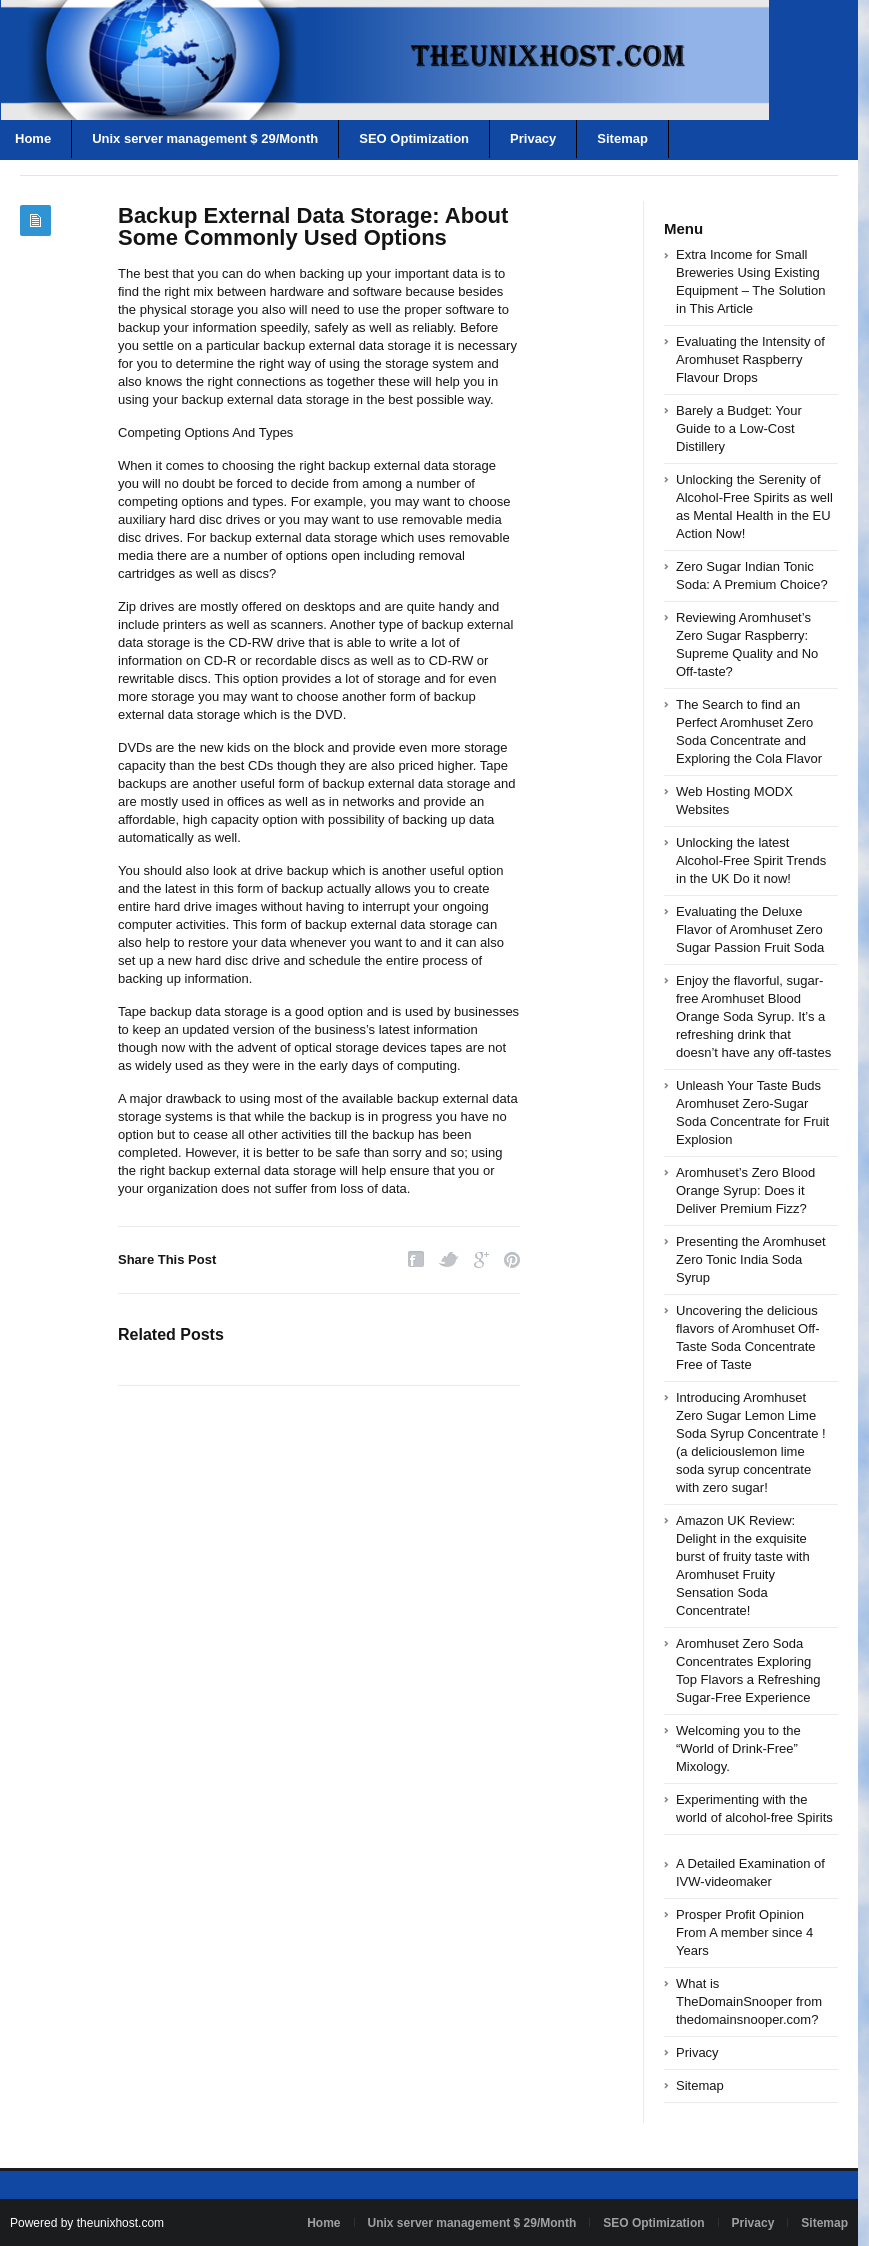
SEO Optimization (414, 138)
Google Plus (481, 1259)
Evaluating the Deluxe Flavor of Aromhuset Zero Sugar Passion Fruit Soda (750, 929)
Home (323, 2223)
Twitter (449, 1259)
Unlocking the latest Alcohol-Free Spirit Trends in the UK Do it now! (751, 860)
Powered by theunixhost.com (87, 2223)
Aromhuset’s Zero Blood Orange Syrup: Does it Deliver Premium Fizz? (745, 1190)
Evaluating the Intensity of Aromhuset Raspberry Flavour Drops (750, 359)
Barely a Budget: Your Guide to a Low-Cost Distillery (739, 428)
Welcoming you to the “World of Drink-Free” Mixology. (738, 1748)
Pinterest (512, 1259)
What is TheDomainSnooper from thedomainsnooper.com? (749, 2001)
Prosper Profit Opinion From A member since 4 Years (744, 1932)
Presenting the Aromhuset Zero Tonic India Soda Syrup (751, 1259)
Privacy (533, 138)
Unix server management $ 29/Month (205, 138)
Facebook (416, 1259)
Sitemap (622, 138)
